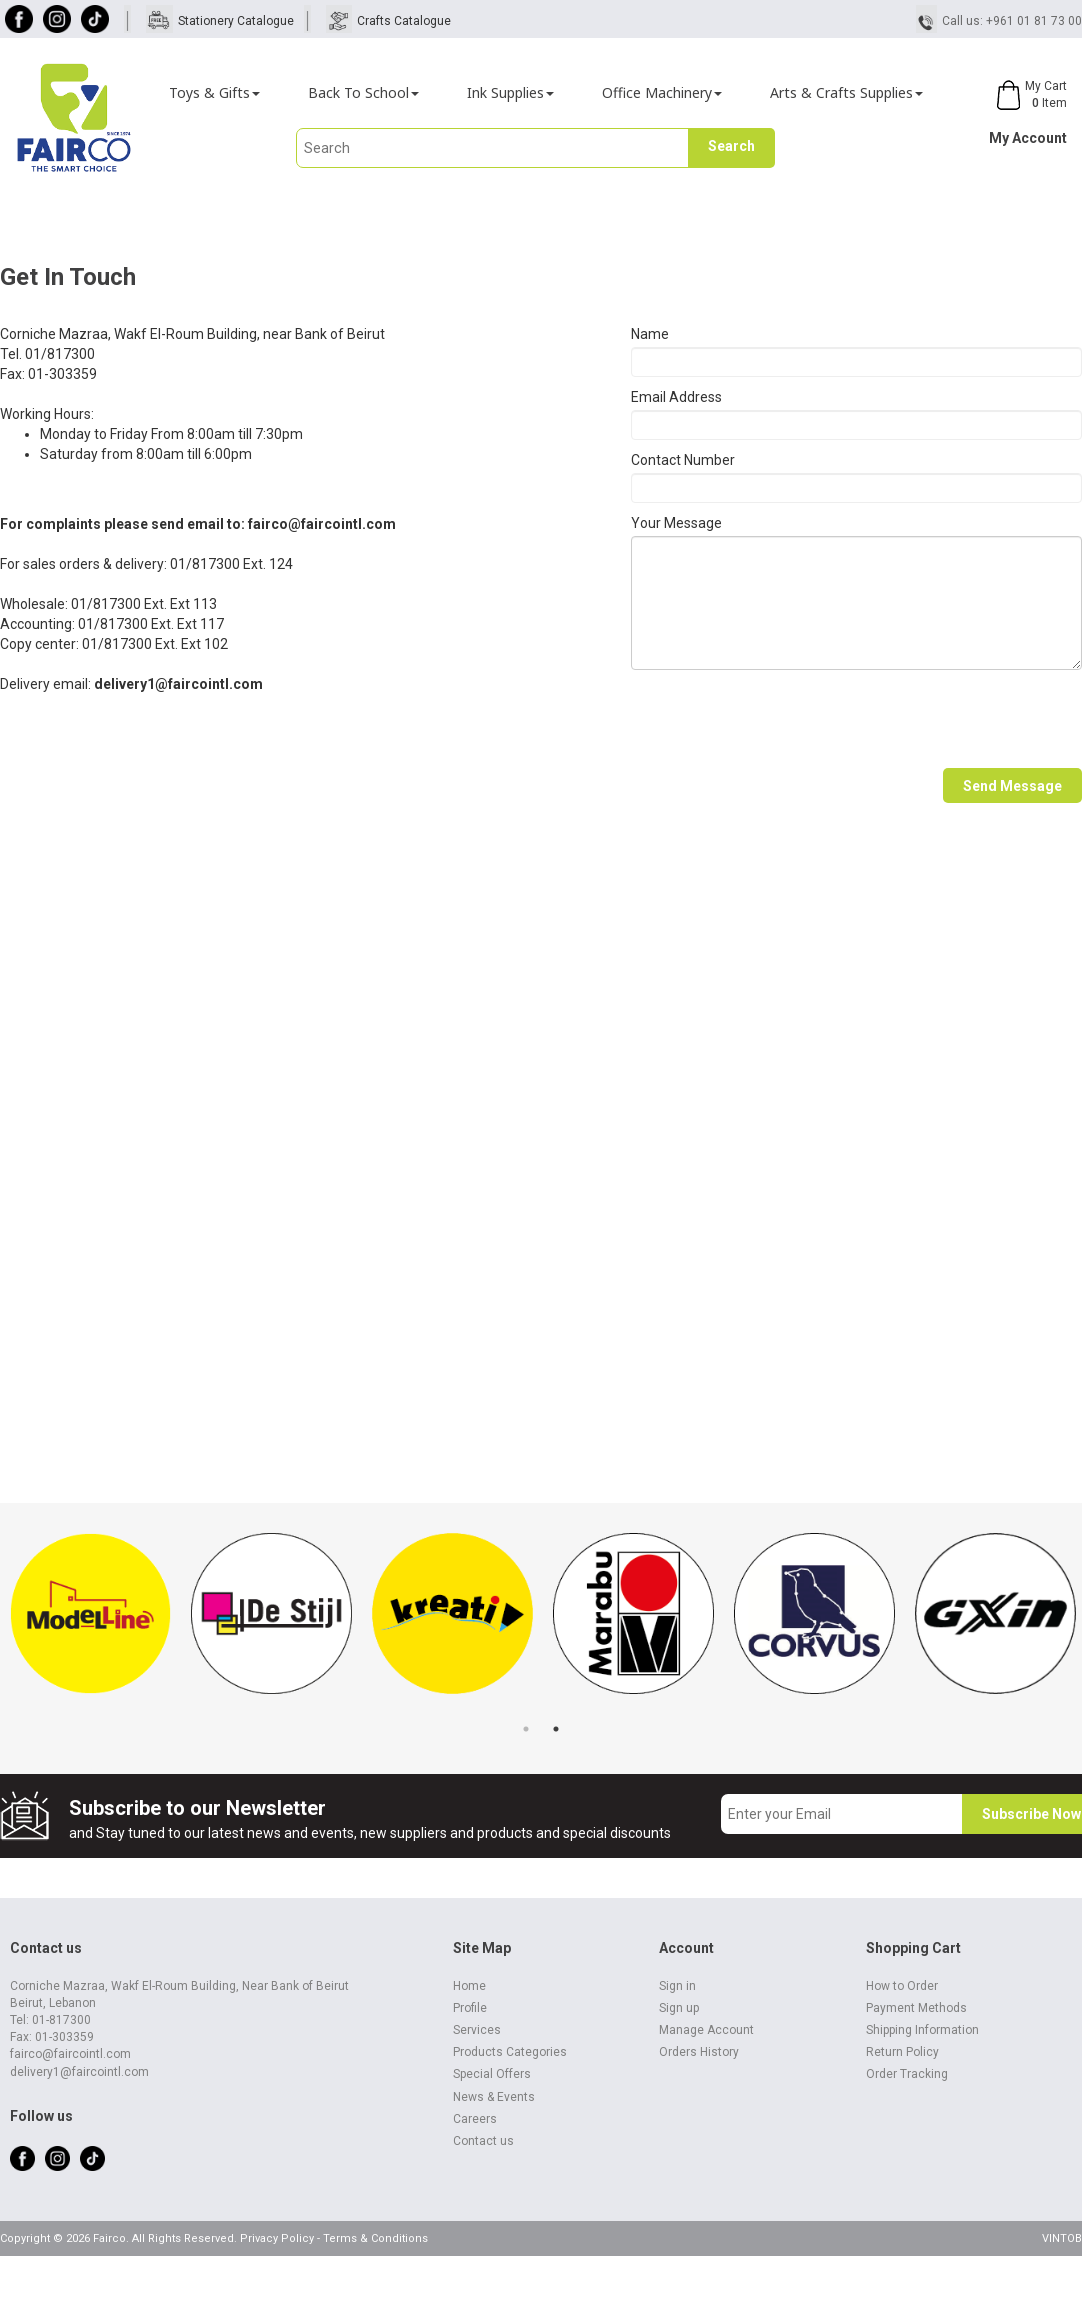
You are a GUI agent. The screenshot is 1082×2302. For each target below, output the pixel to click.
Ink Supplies (510, 92)
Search (731, 146)
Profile (470, 2008)
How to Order (902, 1986)
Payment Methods (916, 2008)
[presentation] (783, 719)
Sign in (677, 1986)
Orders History (699, 2052)
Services (477, 2030)
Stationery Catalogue (236, 21)
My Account (1028, 138)
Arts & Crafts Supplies (846, 92)
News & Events (494, 2097)
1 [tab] (526, 1729)
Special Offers (492, 2074)
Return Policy (902, 2052)
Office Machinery (662, 92)
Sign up (679, 2008)
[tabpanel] (90, 1623)
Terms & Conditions (375, 2238)
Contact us (483, 2141)
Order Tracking (907, 2074)
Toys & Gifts (214, 92)
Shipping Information (922, 2030)
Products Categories (510, 2052)
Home (469, 1986)
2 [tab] (556, 1729)
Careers (475, 2119)
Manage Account (706, 2030)
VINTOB (1062, 2238)
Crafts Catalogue (404, 21)
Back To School (363, 92)
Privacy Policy (277, 2238)
